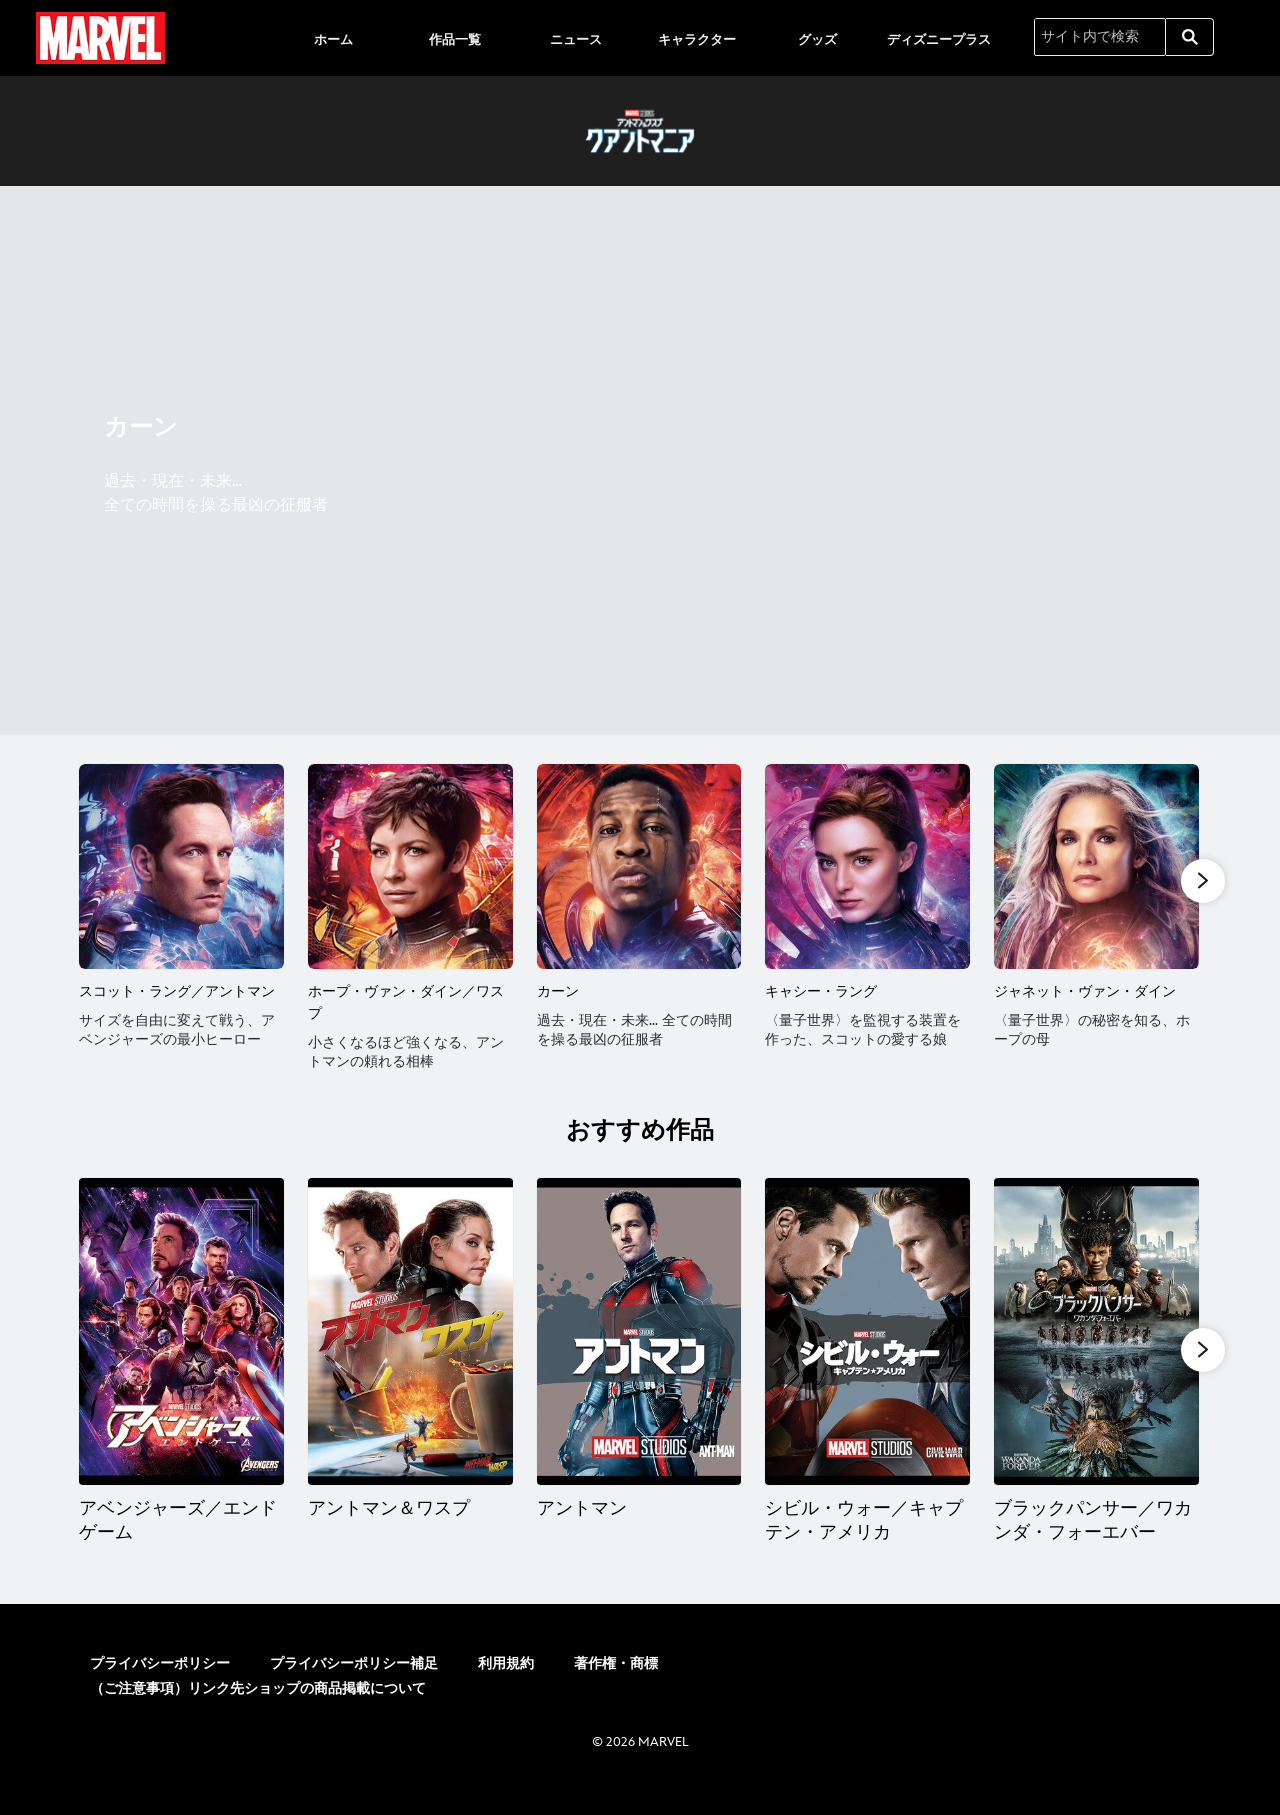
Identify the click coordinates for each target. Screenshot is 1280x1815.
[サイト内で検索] (1100, 37)
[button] (1203, 881)
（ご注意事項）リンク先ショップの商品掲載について (258, 1707)
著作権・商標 (616, 1682)
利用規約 (506, 1682)
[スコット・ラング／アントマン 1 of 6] (181, 866)
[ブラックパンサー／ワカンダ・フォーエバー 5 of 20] (1096, 1350)
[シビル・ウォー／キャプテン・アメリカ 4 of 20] (867, 1350)
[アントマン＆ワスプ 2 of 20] (410, 1350)
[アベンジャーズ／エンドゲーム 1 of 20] (181, 1350)
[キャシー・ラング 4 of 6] (867, 866)
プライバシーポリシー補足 (354, 1682)
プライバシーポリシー (160, 1682)
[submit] (1190, 37)
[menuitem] (334, 38)
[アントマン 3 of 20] (639, 1350)
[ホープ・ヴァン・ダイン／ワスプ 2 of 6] (410, 866)
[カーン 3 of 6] (639, 866)
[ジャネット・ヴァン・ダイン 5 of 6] (1096, 866)
